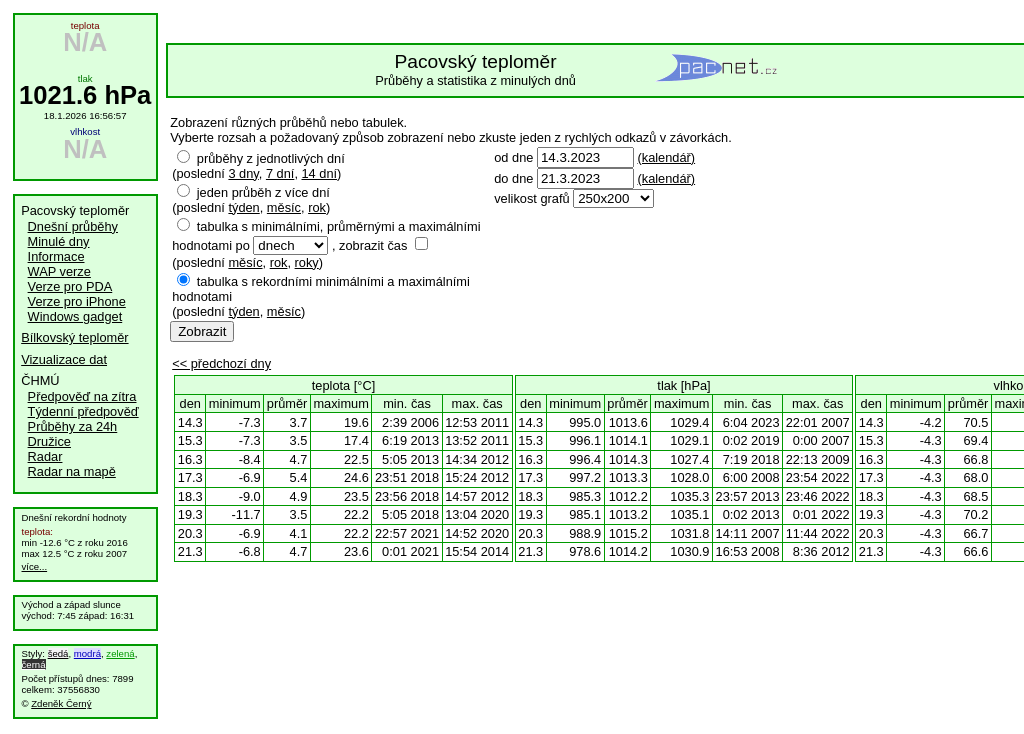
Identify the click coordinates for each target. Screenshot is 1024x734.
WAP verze (59, 271)
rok (317, 207)
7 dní (280, 173)
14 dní (320, 173)
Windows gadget (75, 316)
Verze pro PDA (70, 286)
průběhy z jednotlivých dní (271, 158)
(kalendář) (666, 157)
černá (34, 664)
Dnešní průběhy (73, 226)
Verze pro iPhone (77, 301)
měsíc (284, 207)
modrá (87, 653)
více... (35, 566)
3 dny (243, 173)
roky (307, 262)
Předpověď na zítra (82, 396)
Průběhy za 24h (73, 426)
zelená (120, 653)
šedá (58, 653)
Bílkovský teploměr (74, 337)
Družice (49, 441)
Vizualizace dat (64, 359)
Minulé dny (59, 241)
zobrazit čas (373, 245)
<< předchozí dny (221, 363)
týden (243, 207)
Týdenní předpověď (83, 411)
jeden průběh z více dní (263, 192)
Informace (56, 256)
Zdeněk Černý (61, 703)
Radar (45, 456)
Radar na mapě (72, 471)
